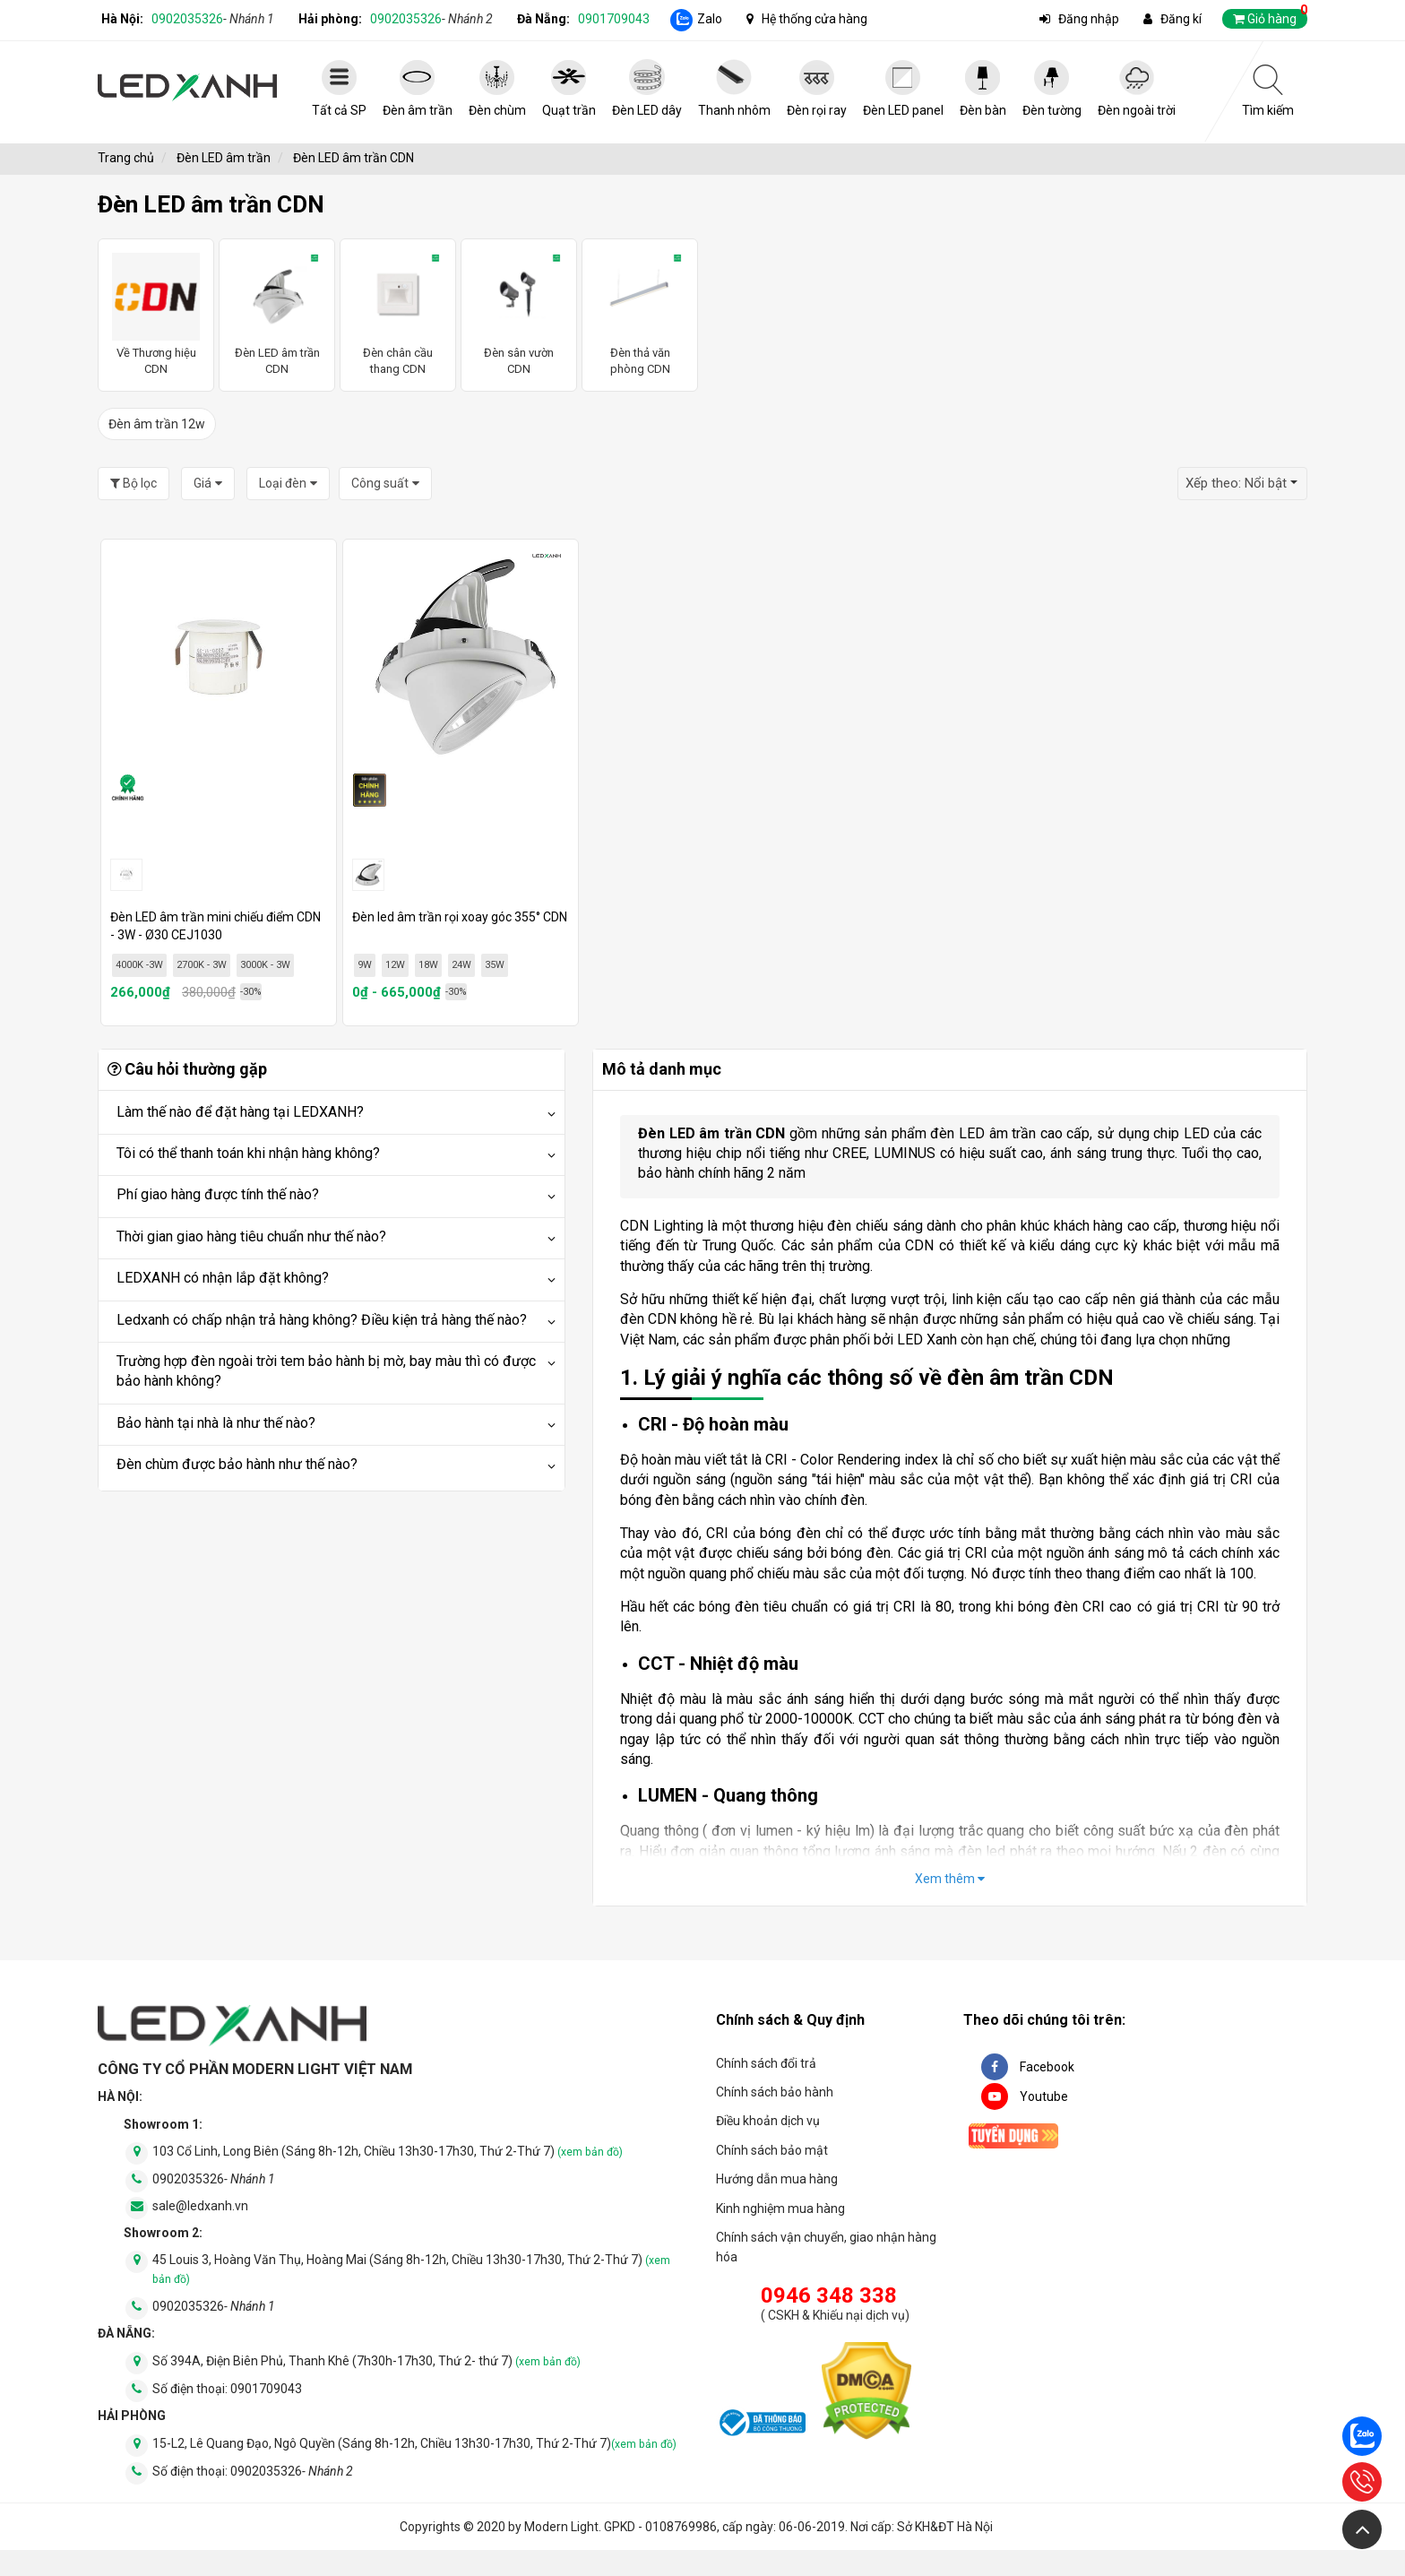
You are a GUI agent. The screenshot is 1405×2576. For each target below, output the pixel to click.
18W (428, 965)
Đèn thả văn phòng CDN (640, 314)
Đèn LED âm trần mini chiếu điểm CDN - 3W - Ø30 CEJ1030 (215, 926)
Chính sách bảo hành (774, 2092)
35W (494, 965)
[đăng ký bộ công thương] (761, 2425)
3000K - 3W (265, 965)
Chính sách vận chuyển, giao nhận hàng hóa (826, 2247)
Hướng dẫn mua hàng (777, 2179)
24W (461, 965)
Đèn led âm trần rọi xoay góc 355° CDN (459, 917)
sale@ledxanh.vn (200, 2206)
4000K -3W (139, 965)
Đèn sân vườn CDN (519, 314)
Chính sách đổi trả (766, 2063)
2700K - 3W (202, 965)
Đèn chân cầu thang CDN (398, 314)
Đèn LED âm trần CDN (277, 314)
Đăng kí (1181, 19)
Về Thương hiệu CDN (156, 314)
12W (395, 965)
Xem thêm (950, 1878)
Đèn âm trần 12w (156, 424)
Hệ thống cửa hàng (814, 19)
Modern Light (561, 2527)
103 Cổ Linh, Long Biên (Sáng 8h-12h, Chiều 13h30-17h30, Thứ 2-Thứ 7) (387, 2151)
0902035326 (212, 19)
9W (365, 965)
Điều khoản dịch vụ (768, 2121)
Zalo (709, 19)
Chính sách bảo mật (772, 2150)
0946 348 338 (829, 2295)
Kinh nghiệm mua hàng (780, 2208)
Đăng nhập (1088, 19)
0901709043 (614, 19)
